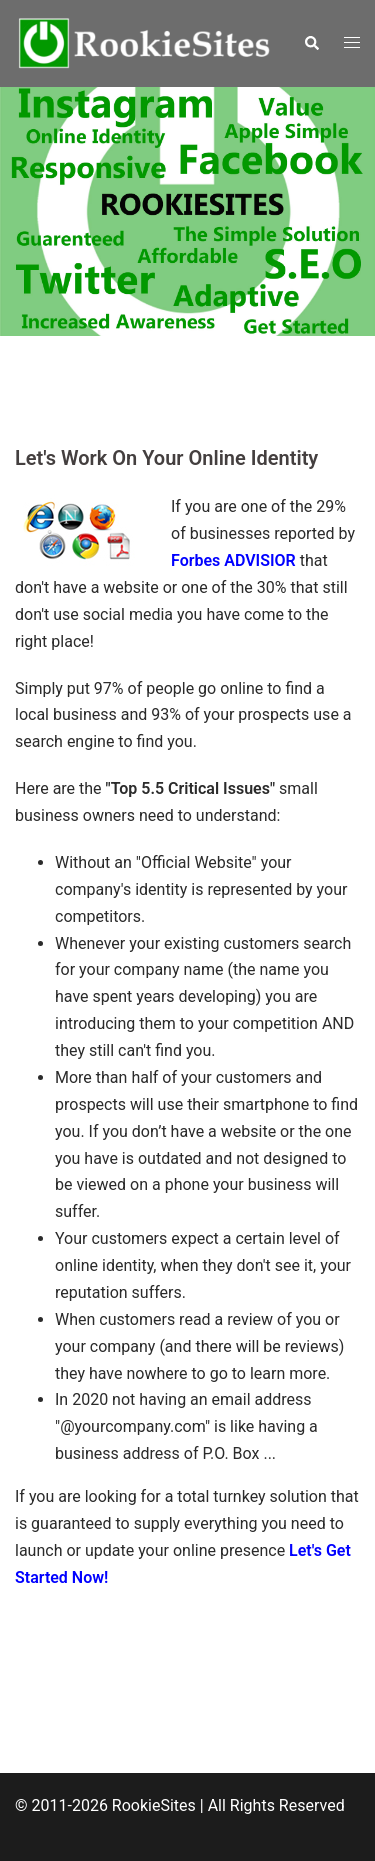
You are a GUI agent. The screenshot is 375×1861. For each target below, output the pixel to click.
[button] (311, 43)
